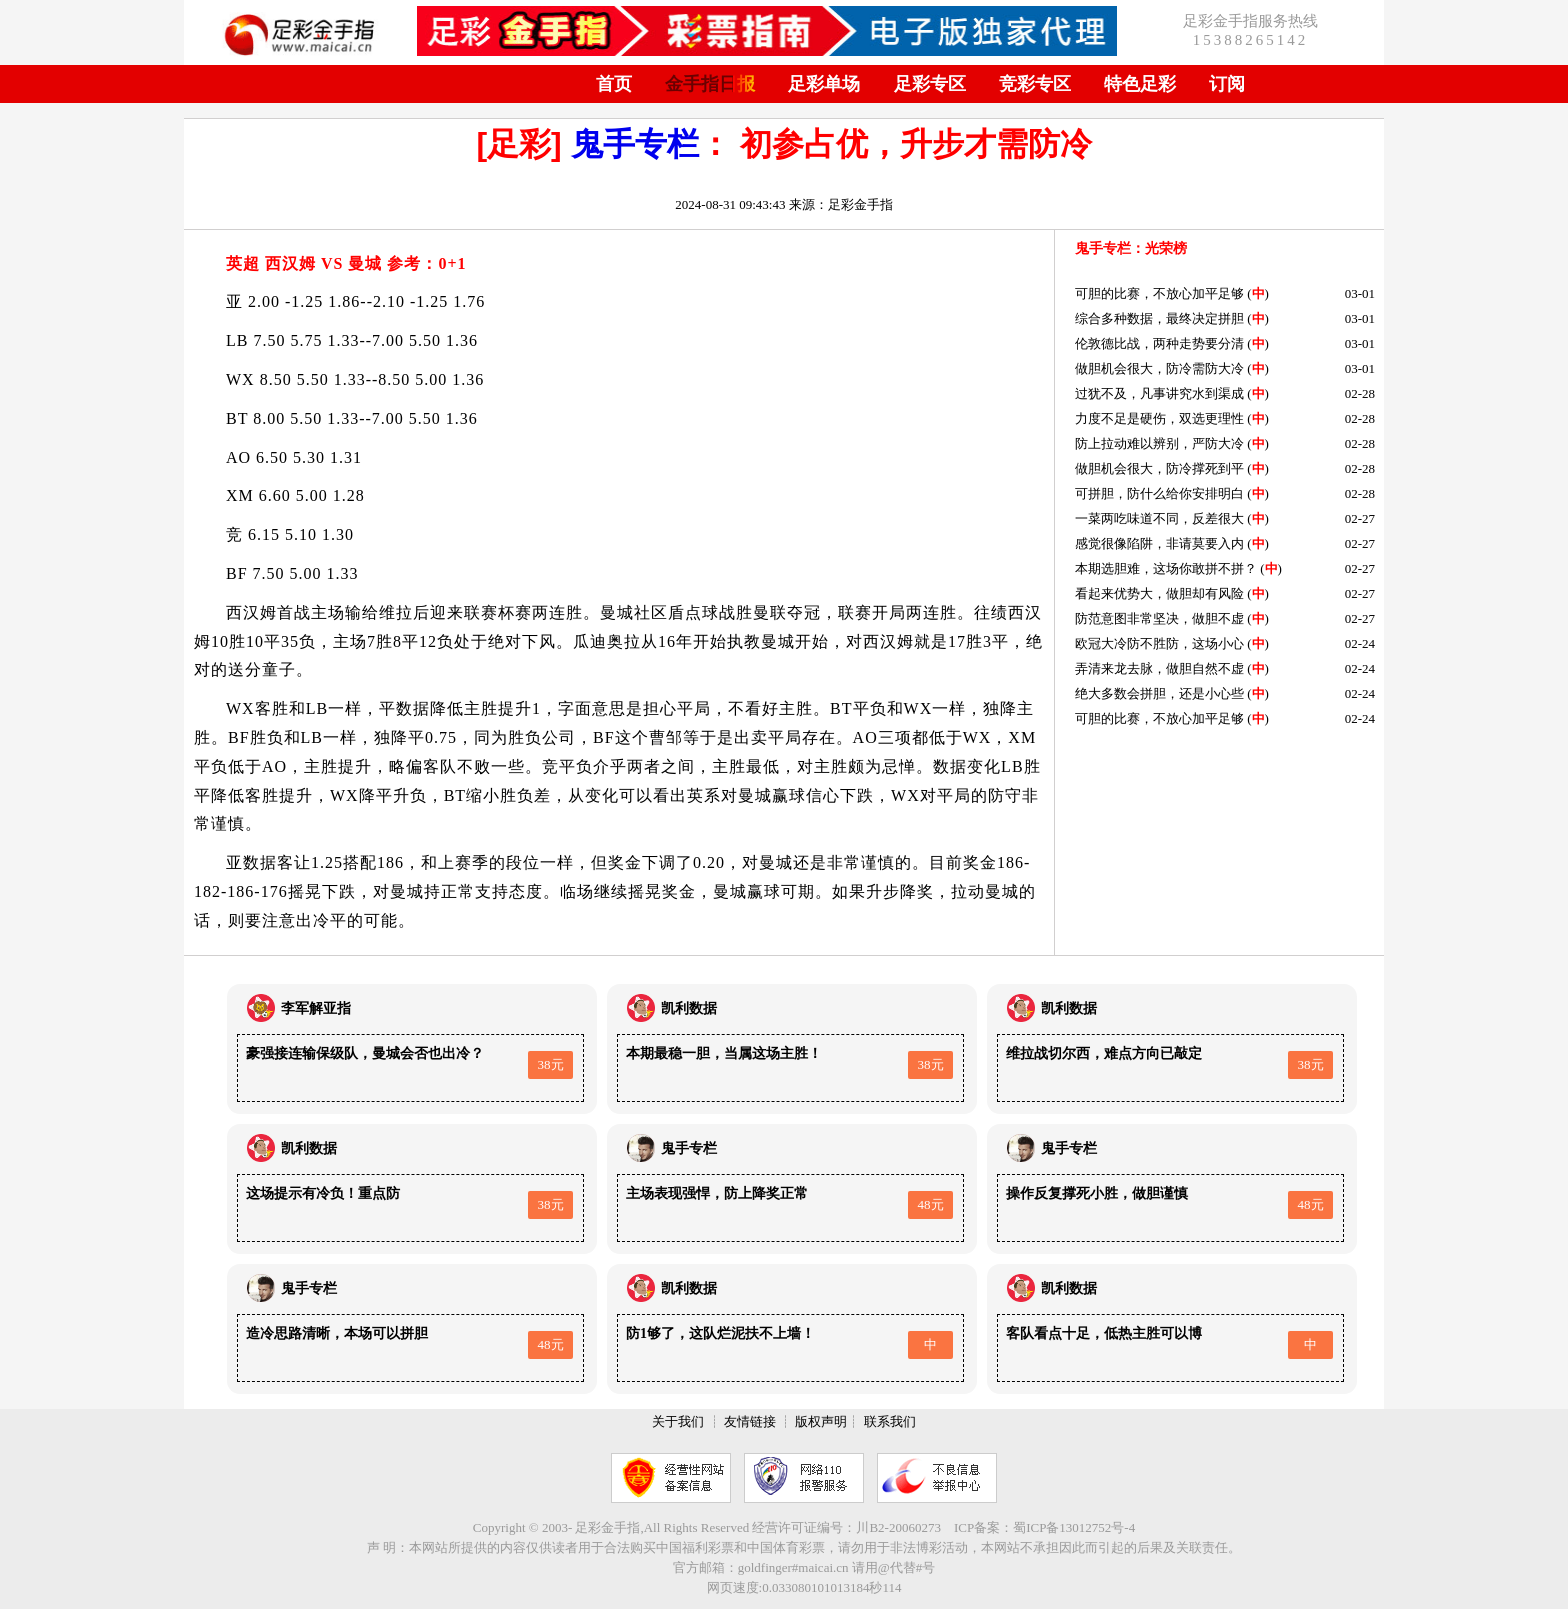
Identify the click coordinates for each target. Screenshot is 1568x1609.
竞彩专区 (1035, 84)
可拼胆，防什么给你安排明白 (1159, 493)
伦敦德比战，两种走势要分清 (1159, 343)
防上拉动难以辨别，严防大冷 (1159, 443)
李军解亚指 (316, 1008)
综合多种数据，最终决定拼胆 (1159, 318)
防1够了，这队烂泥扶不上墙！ (720, 1333)
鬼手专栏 (635, 144)
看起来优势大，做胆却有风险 (1159, 593)
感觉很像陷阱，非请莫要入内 (1159, 543)
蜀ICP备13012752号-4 (1074, 1527)
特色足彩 (1140, 84)
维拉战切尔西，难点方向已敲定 (1104, 1053)
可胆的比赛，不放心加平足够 (1159, 293)
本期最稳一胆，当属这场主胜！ (724, 1053)
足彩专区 (930, 84)
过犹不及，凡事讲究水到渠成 (1159, 393)
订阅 (1227, 84)
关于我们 (678, 1421)
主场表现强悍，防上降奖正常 (717, 1193)
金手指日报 (710, 84)
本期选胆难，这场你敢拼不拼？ (1166, 568)
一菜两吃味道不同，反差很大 (1159, 518)
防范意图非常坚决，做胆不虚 (1159, 618)
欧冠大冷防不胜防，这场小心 (1159, 643)
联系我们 (890, 1421)
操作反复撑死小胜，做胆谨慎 (1097, 1193)
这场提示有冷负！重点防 (323, 1193)
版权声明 (821, 1421)
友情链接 (750, 1421)
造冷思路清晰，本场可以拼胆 (337, 1333)
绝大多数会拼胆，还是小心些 (1159, 693)
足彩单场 (824, 84)
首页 (614, 84)
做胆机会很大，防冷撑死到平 (1159, 468)
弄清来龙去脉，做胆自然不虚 (1159, 668)
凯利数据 (689, 1008)
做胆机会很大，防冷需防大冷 (1159, 368)
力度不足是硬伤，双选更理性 (1159, 418)
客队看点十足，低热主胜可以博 (1104, 1333)
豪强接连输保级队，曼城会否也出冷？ (365, 1053)
